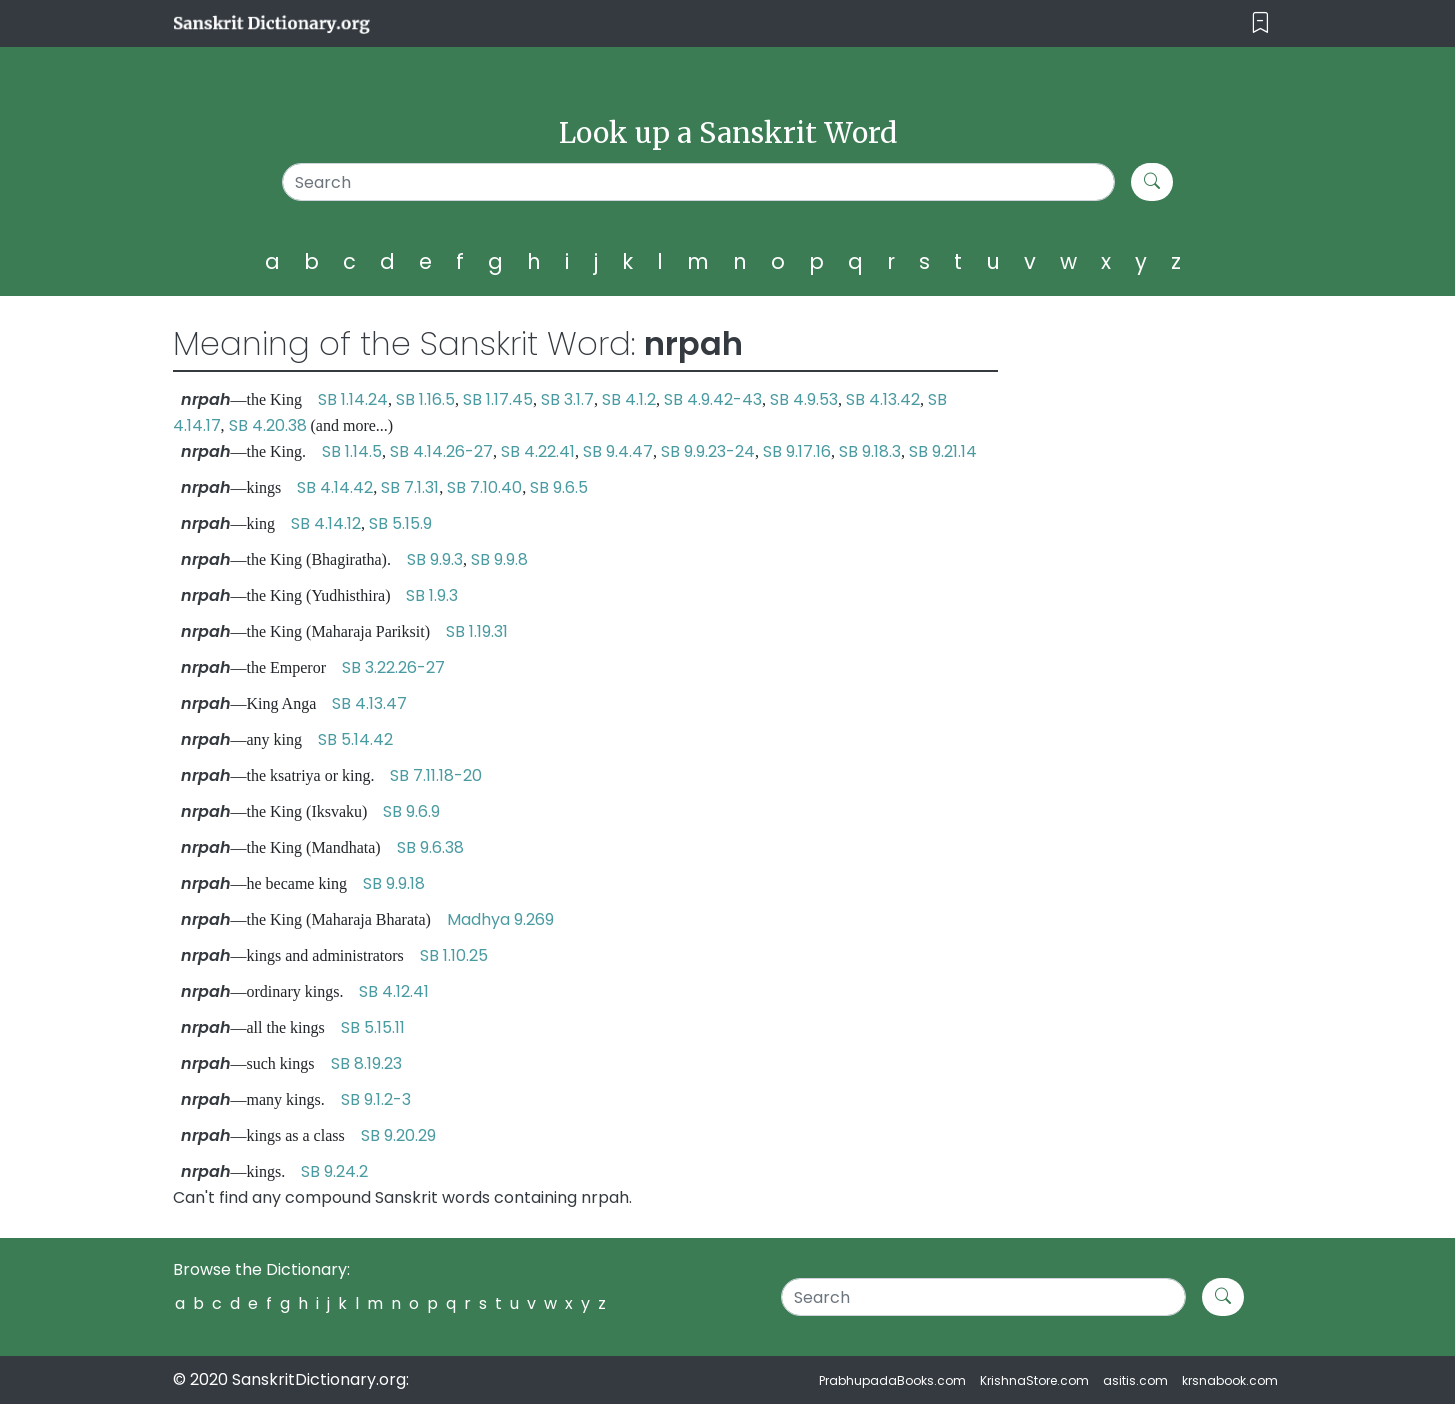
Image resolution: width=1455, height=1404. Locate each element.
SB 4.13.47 (369, 703)
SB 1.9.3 (432, 595)
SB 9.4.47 (618, 451)
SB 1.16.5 (425, 399)
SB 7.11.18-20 (436, 775)
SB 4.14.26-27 (441, 451)
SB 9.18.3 (870, 451)
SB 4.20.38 (268, 425)
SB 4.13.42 (883, 399)
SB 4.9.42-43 (713, 399)
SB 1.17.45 (498, 399)
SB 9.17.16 (797, 451)
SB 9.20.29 (398, 1135)
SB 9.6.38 (430, 847)
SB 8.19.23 (366, 1063)
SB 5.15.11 (373, 1027)
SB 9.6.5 (559, 487)
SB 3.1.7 (567, 399)
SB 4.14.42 (335, 487)
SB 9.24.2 (334, 1171)
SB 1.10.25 (454, 955)
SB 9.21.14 (943, 451)
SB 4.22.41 (538, 451)
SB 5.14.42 (355, 739)
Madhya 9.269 (500, 919)
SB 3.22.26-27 (393, 667)
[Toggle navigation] (1260, 23)
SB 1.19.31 (477, 631)
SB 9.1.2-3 (376, 1099)
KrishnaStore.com (1034, 1380)
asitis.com (1135, 1380)
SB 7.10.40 (484, 487)
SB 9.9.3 (435, 559)
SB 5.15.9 (400, 523)
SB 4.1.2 (629, 399)
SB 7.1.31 (410, 487)
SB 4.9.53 (804, 399)
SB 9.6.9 (411, 811)
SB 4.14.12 (326, 523)
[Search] (698, 182)
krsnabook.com (1230, 1380)
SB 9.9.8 (499, 559)
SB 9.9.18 (394, 883)
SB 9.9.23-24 (708, 451)
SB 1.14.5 (352, 451)
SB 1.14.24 (353, 399)
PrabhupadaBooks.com (892, 1380)
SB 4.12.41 (394, 991)
